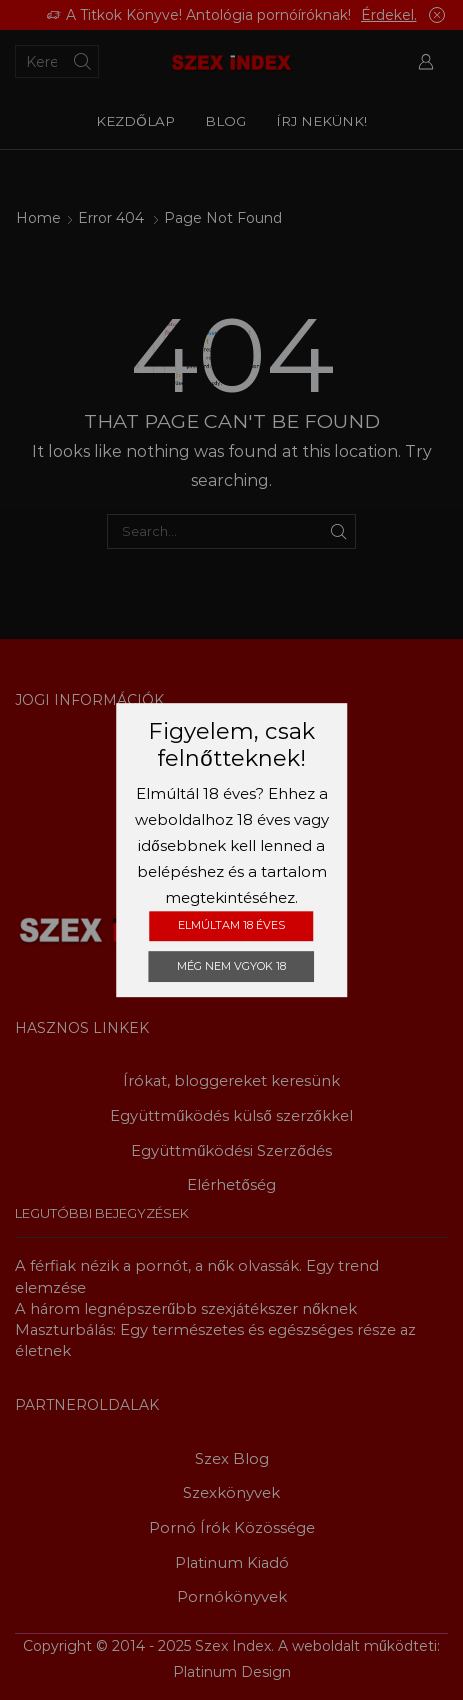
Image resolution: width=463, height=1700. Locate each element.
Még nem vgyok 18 (231, 966)
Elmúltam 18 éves (231, 925)
